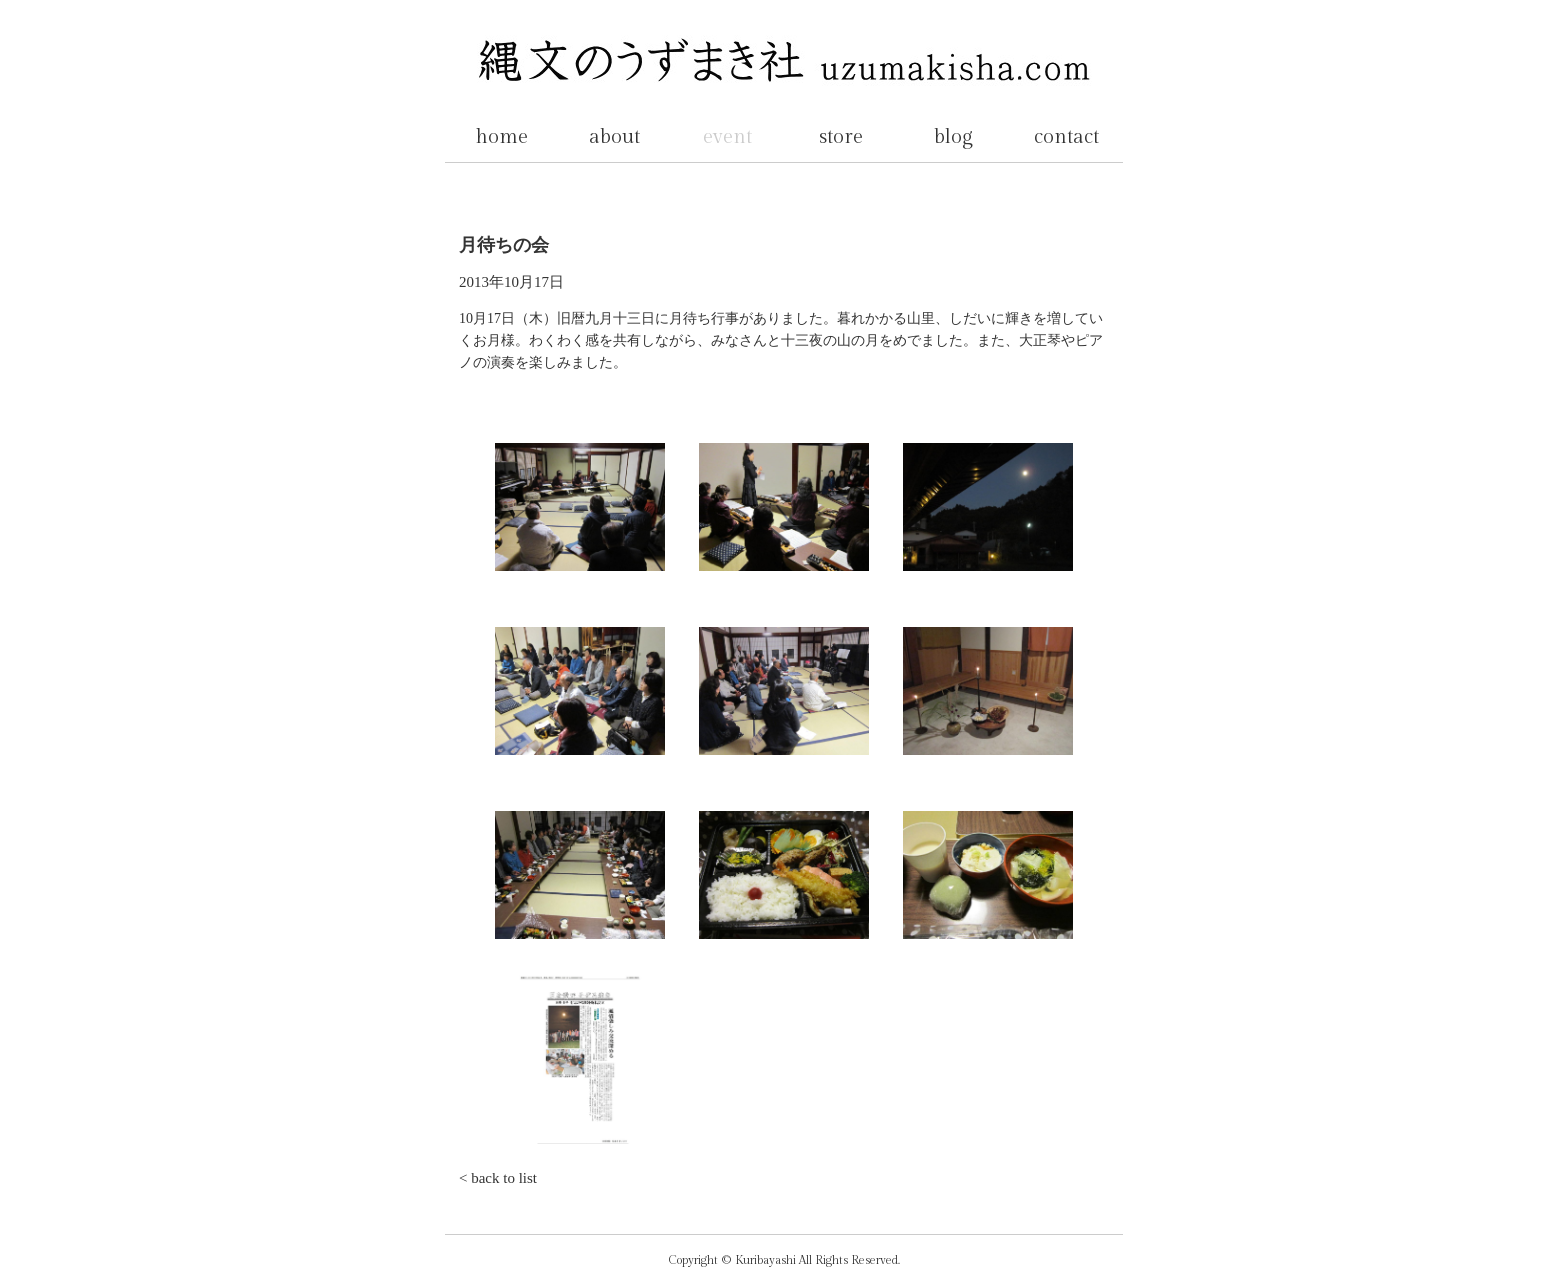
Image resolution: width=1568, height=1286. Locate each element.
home (502, 137)
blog (953, 137)
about (614, 137)
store (841, 137)
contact (1066, 137)
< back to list (498, 1178)
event (727, 137)
